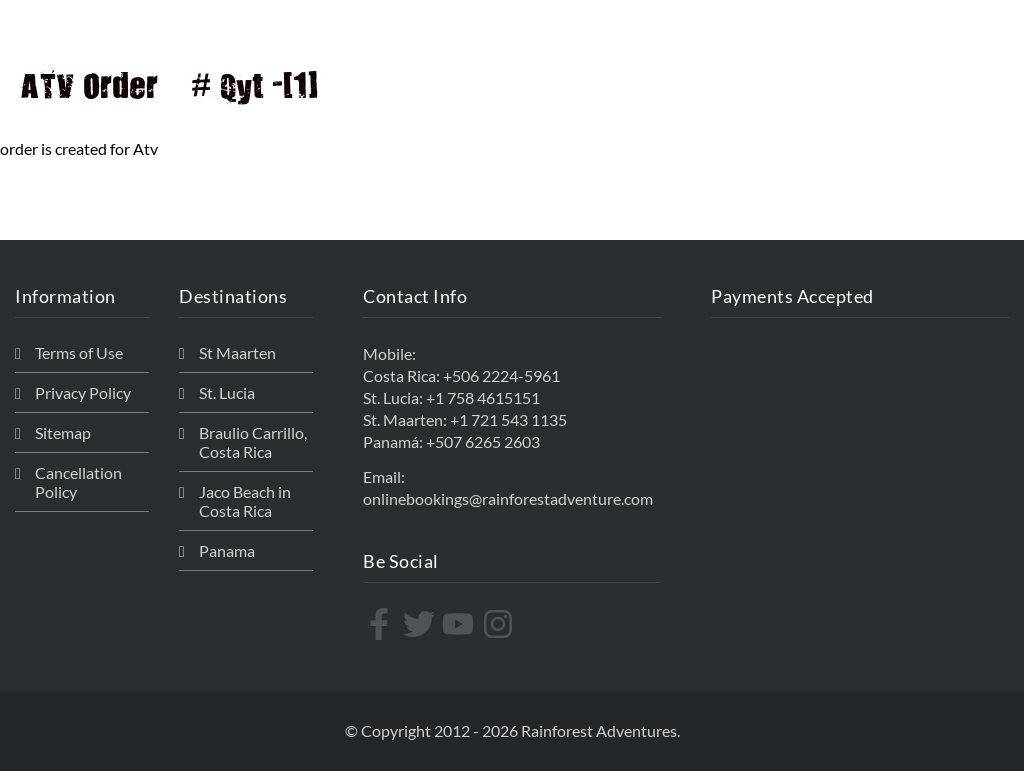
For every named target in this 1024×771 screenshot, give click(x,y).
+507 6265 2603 (483, 441)
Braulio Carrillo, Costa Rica (253, 442)
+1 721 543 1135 (508, 419)
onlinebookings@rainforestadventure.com (508, 498)
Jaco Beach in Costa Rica (245, 501)
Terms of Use (79, 352)
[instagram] (500, 624)
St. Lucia (227, 392)
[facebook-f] (381, 624)
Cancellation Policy (78, 482)
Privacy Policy (83, 392)
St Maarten (237, 352)
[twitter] (421, 624)
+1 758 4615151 (483, 397)
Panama (227, 550)
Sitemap (63, 432)
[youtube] (460, 624)
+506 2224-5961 (501, 375)
